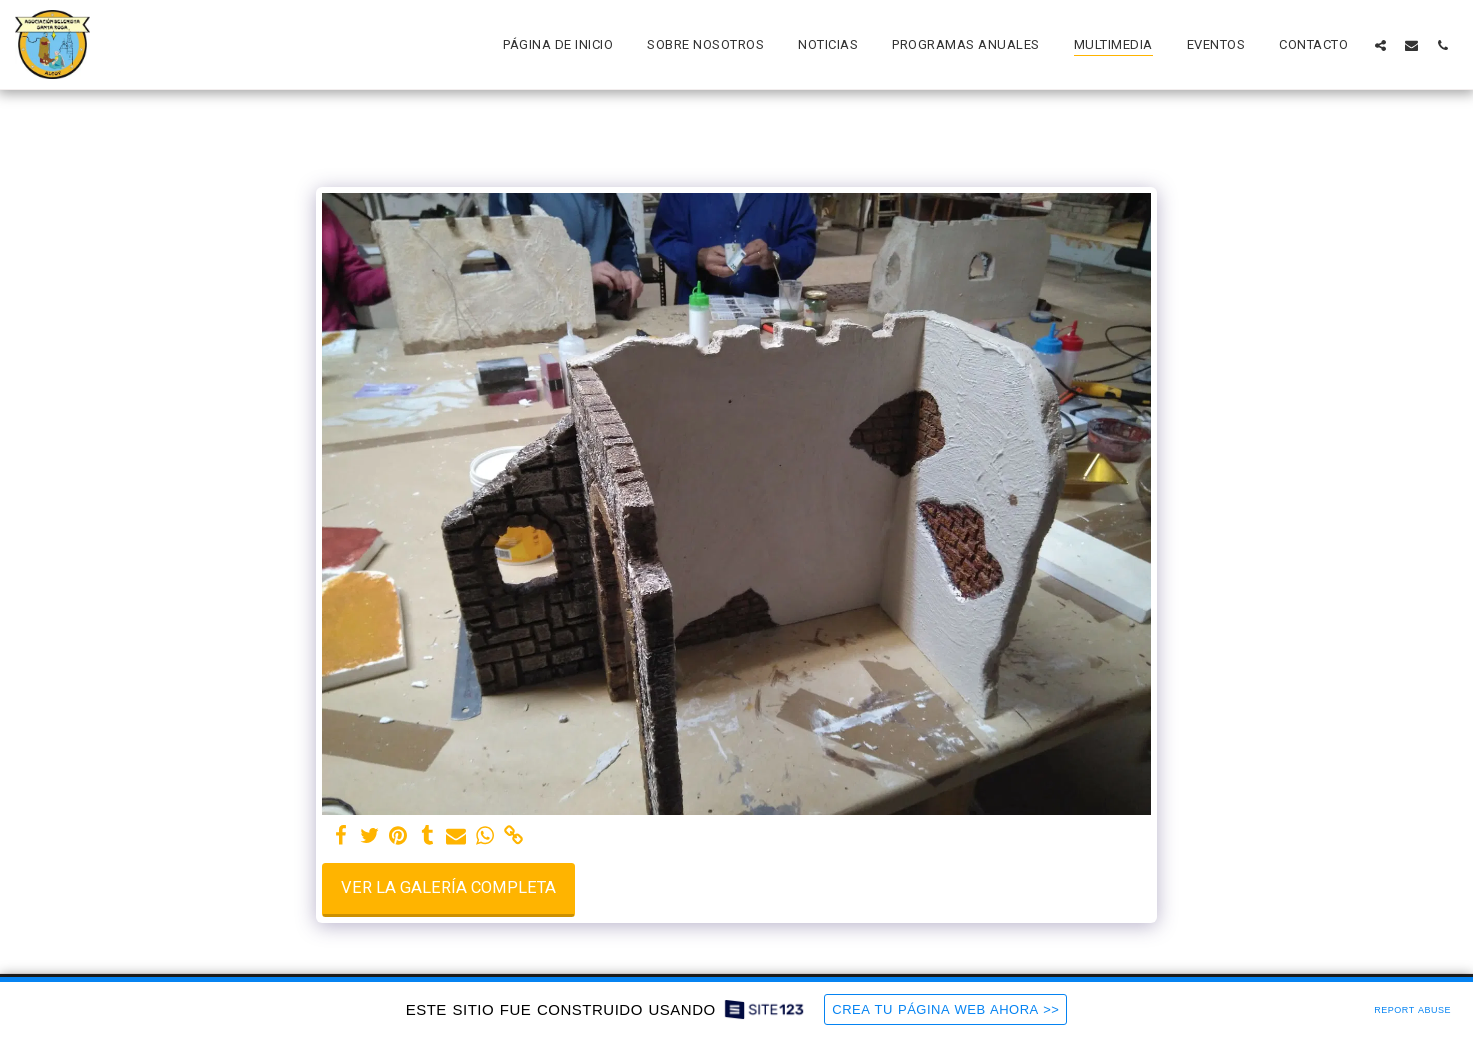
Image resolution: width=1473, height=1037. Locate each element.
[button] (1380, 45)
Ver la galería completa (448, 887)
